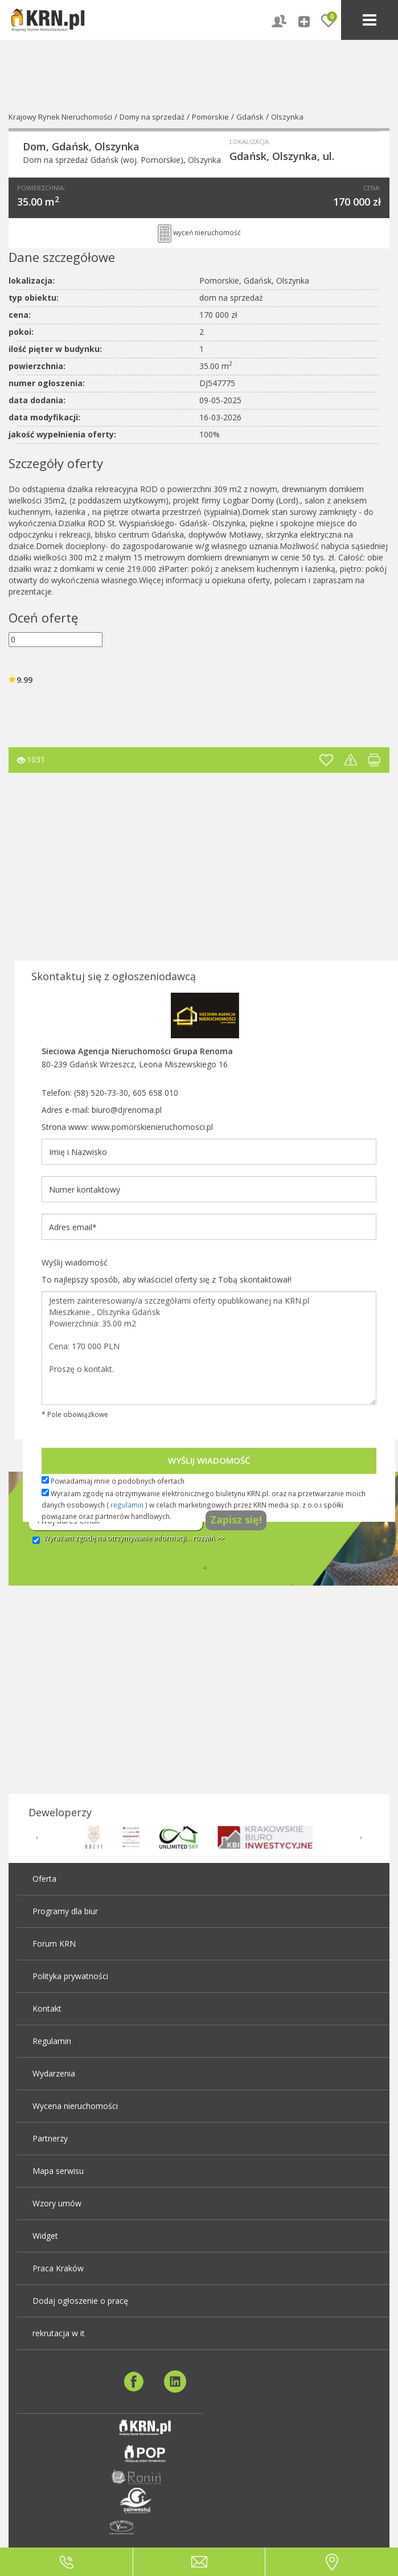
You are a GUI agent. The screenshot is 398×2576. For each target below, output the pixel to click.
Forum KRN (54, 1943)
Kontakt (46, 2008)
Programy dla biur (65, 1911)
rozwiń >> (208, 1538)
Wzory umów (56, 2203)
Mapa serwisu (58, 2170)
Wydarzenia (53, 2073)
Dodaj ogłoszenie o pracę (80, 2300)
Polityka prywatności (70, 1976)
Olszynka (287, 117)
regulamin (126, 1504)
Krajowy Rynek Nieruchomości (60, 117)
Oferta (44, 1878)
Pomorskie (210, 117)
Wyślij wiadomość (209, 1460)
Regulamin (51, 2041)
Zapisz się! (236, 1519)
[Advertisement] (190, 869)
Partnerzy (50, 2138)
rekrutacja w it (58, 2333)
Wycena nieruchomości (75, 2105)
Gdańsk (250, 117)
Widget (45, 2235)
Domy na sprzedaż (152, 117)
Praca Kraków (58, 2268)
